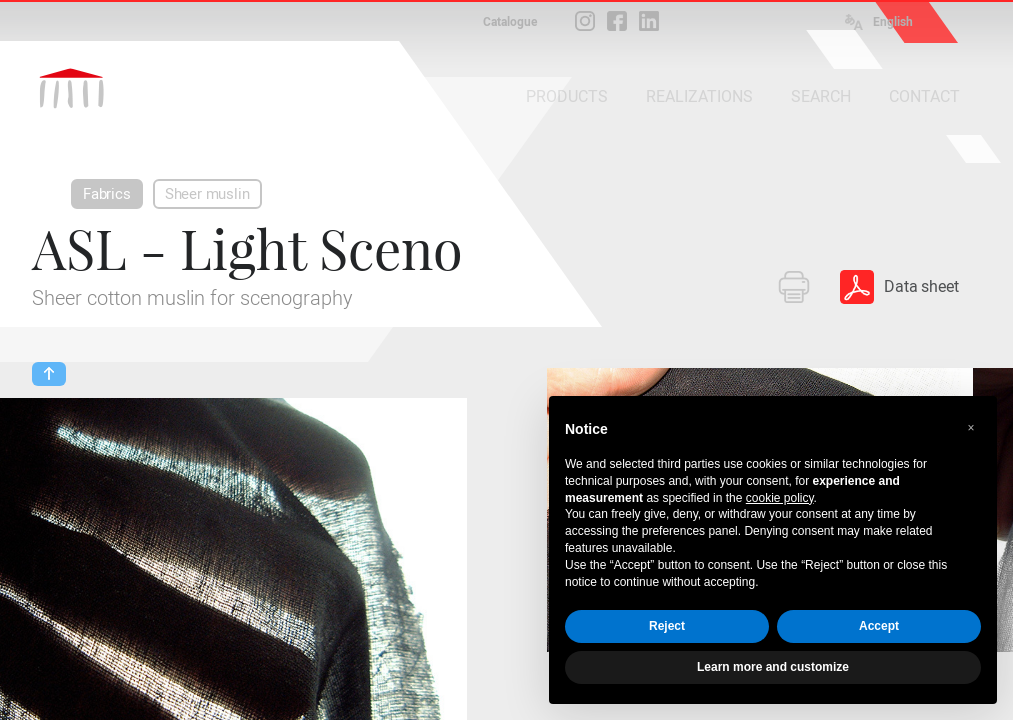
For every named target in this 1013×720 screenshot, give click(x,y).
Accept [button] (879, 626)
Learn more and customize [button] (773, 667)
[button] (971, 428)
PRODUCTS (567, 96)
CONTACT (924, 96)
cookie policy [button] (780, 498)
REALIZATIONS (699, 96)
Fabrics (107, 194)
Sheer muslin (207, 194)
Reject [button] (667, 626)
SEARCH (821, 96)
